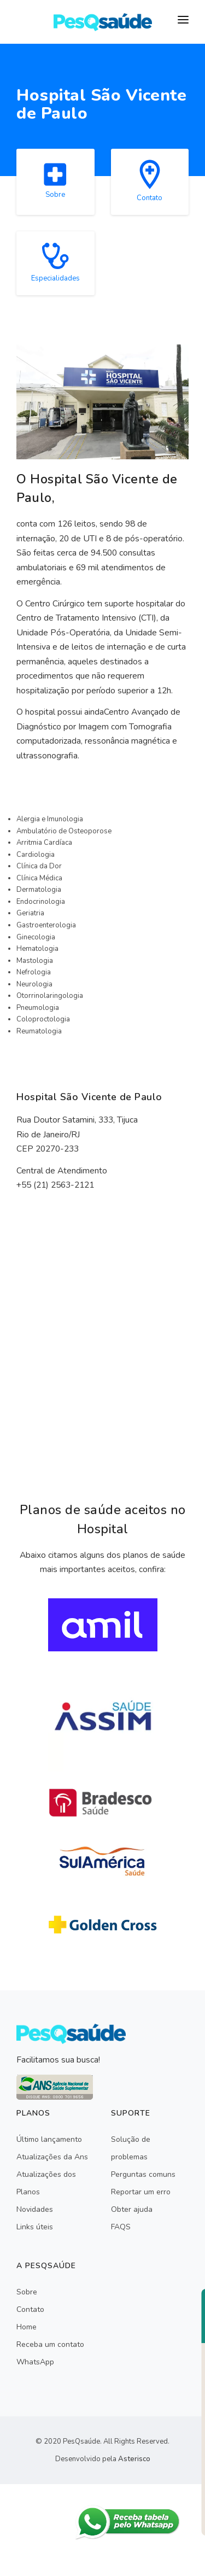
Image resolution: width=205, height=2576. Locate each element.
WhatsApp (35, 2362)
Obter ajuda (132, 2209)
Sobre (26, 2292)
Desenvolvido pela (102, 2459)
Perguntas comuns (143, 2174)
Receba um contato (50, 2344)
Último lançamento (49, 2139)
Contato (30, 2309)
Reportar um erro (141, 2192)
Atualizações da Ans (52, 2157)
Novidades (34, 2209)
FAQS (121, 2227)
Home (26, 2327)
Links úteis (34, 2227)
